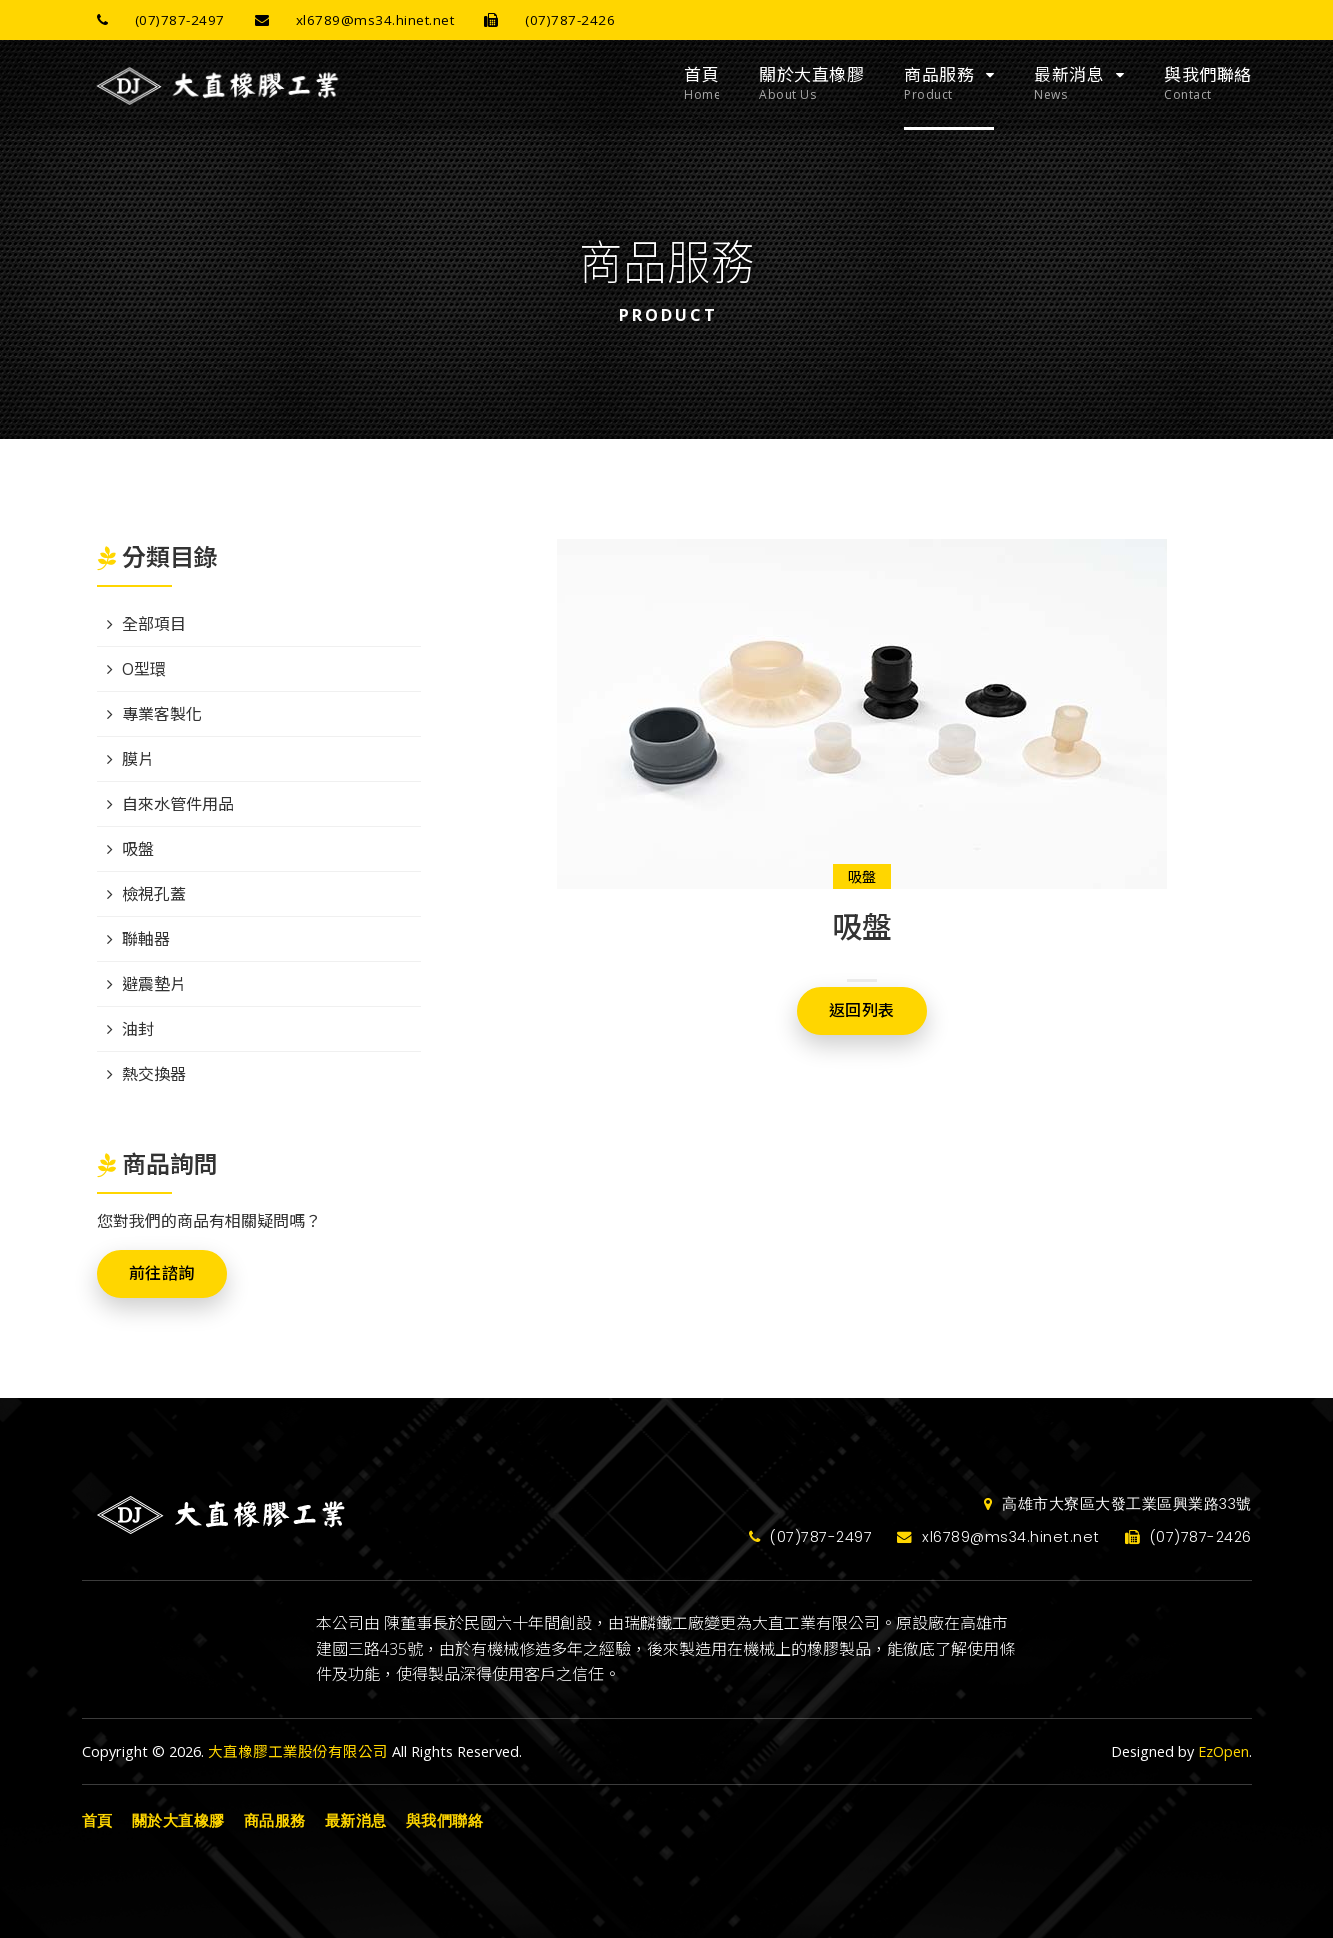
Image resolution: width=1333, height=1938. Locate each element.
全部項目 (154, 624)
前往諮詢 (162, 1273)
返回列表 (862, 1010)
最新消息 (1069, 84)
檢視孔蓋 (154, 894)
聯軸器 (146, 939)
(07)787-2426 (542, 20)
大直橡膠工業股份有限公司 (298, 1751)
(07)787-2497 (153, 20)
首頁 (701, 84)
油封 (138, 1029)
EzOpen (1223, 1751)
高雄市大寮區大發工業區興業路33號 (1118, 1504)
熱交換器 (154, 1074)
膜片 (138, 759)
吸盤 (862, 876)
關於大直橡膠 (811, 84)
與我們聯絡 (1208, 84)
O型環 (144, 669)
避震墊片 (154, 984)
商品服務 (939, 84)
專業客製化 (162, 714)
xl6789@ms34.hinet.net (347, 20)
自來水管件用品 (178, 804)
